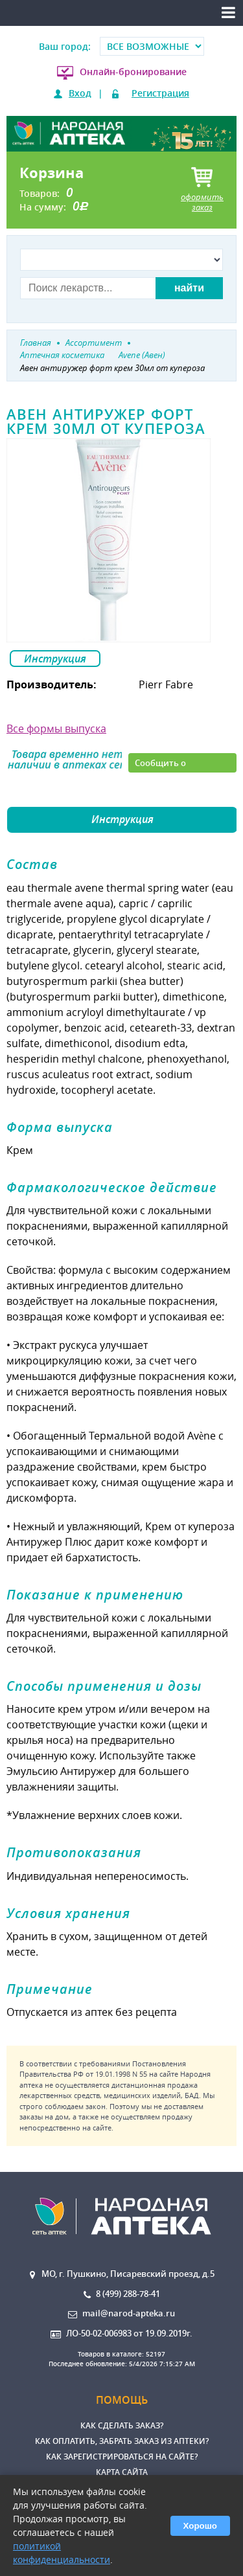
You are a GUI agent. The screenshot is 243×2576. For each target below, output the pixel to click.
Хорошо (200, 2526)
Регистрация (160, 93)
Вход (80, 93)
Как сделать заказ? (121, 2425)
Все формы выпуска (56, 728)
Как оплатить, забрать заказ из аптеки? (122, 2440)
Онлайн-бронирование (133, 71)
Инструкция (55, 658)
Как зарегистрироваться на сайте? (122, 2456)
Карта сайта (122, 2472)
